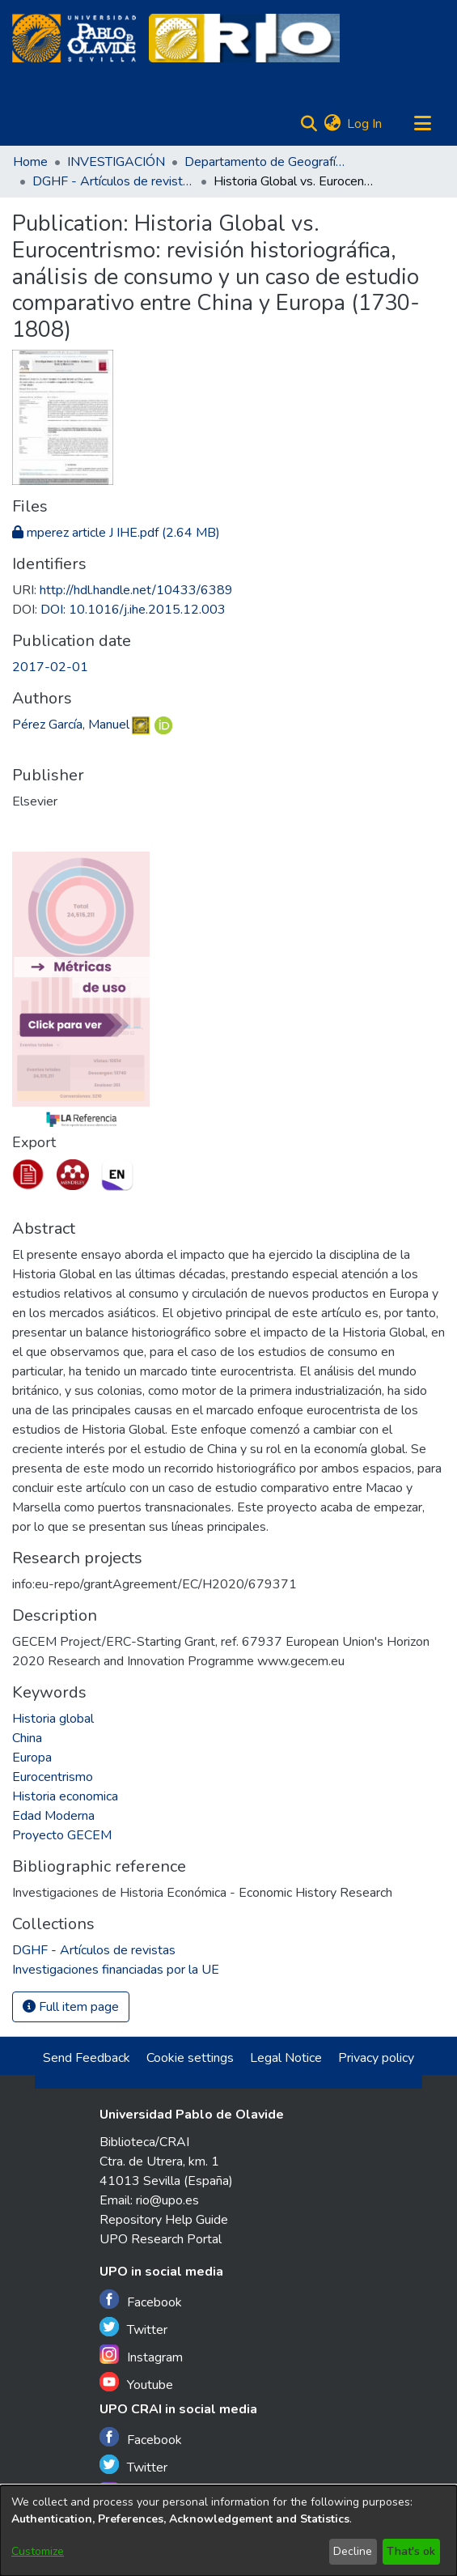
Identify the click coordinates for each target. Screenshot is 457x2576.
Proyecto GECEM (62, 1835)
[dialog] (228, 2530)
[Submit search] (308, 124)
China (27, 1738)
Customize (37, 2551)
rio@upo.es (167, 2200)
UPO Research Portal (160, 2239)
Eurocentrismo (52, 1777)
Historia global (53, 1719)
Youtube (136, 2383)
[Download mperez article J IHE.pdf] (116, 533)
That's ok (411, 2551)
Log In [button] (365, 124)
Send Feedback (86, 2058)
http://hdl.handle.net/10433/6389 (136, 590)
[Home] (74, 38)
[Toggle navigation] (422, 123)
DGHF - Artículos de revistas (113, 181)
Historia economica (65, 1796)
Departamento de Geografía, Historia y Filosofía (265, 162)
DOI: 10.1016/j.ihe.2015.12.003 (133, 609)
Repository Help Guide (163, 2220)
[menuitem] (332, 124)
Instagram (141, 2355)
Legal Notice (286, 2058)
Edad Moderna (53, 1816)
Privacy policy (376, 2058)
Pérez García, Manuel (70, 724)
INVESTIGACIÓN (116, 162)
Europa (32, 1757)
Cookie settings (190, 2058)
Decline (352, 2551)
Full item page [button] (71, 2007)
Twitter (133, 2328)
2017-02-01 (50, 667)
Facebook (140, 2300)
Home (30, 162)
